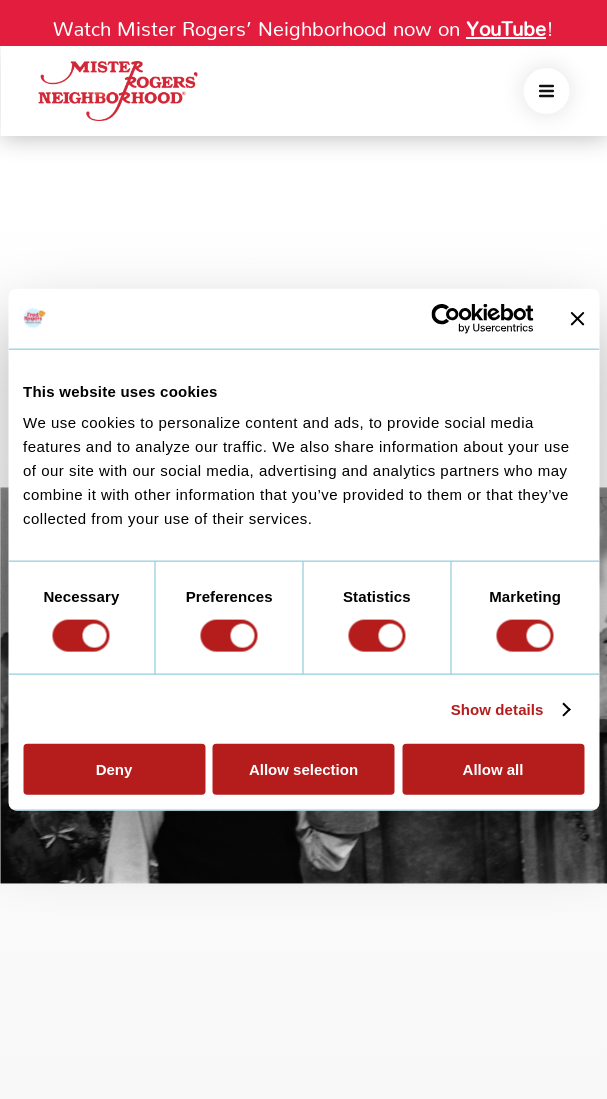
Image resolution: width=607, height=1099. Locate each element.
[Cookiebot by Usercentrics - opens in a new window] (445, 318)
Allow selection (303, 769)
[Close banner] (577, 318)
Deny (114, 769)
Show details (497, 708)
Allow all (493, 769)
